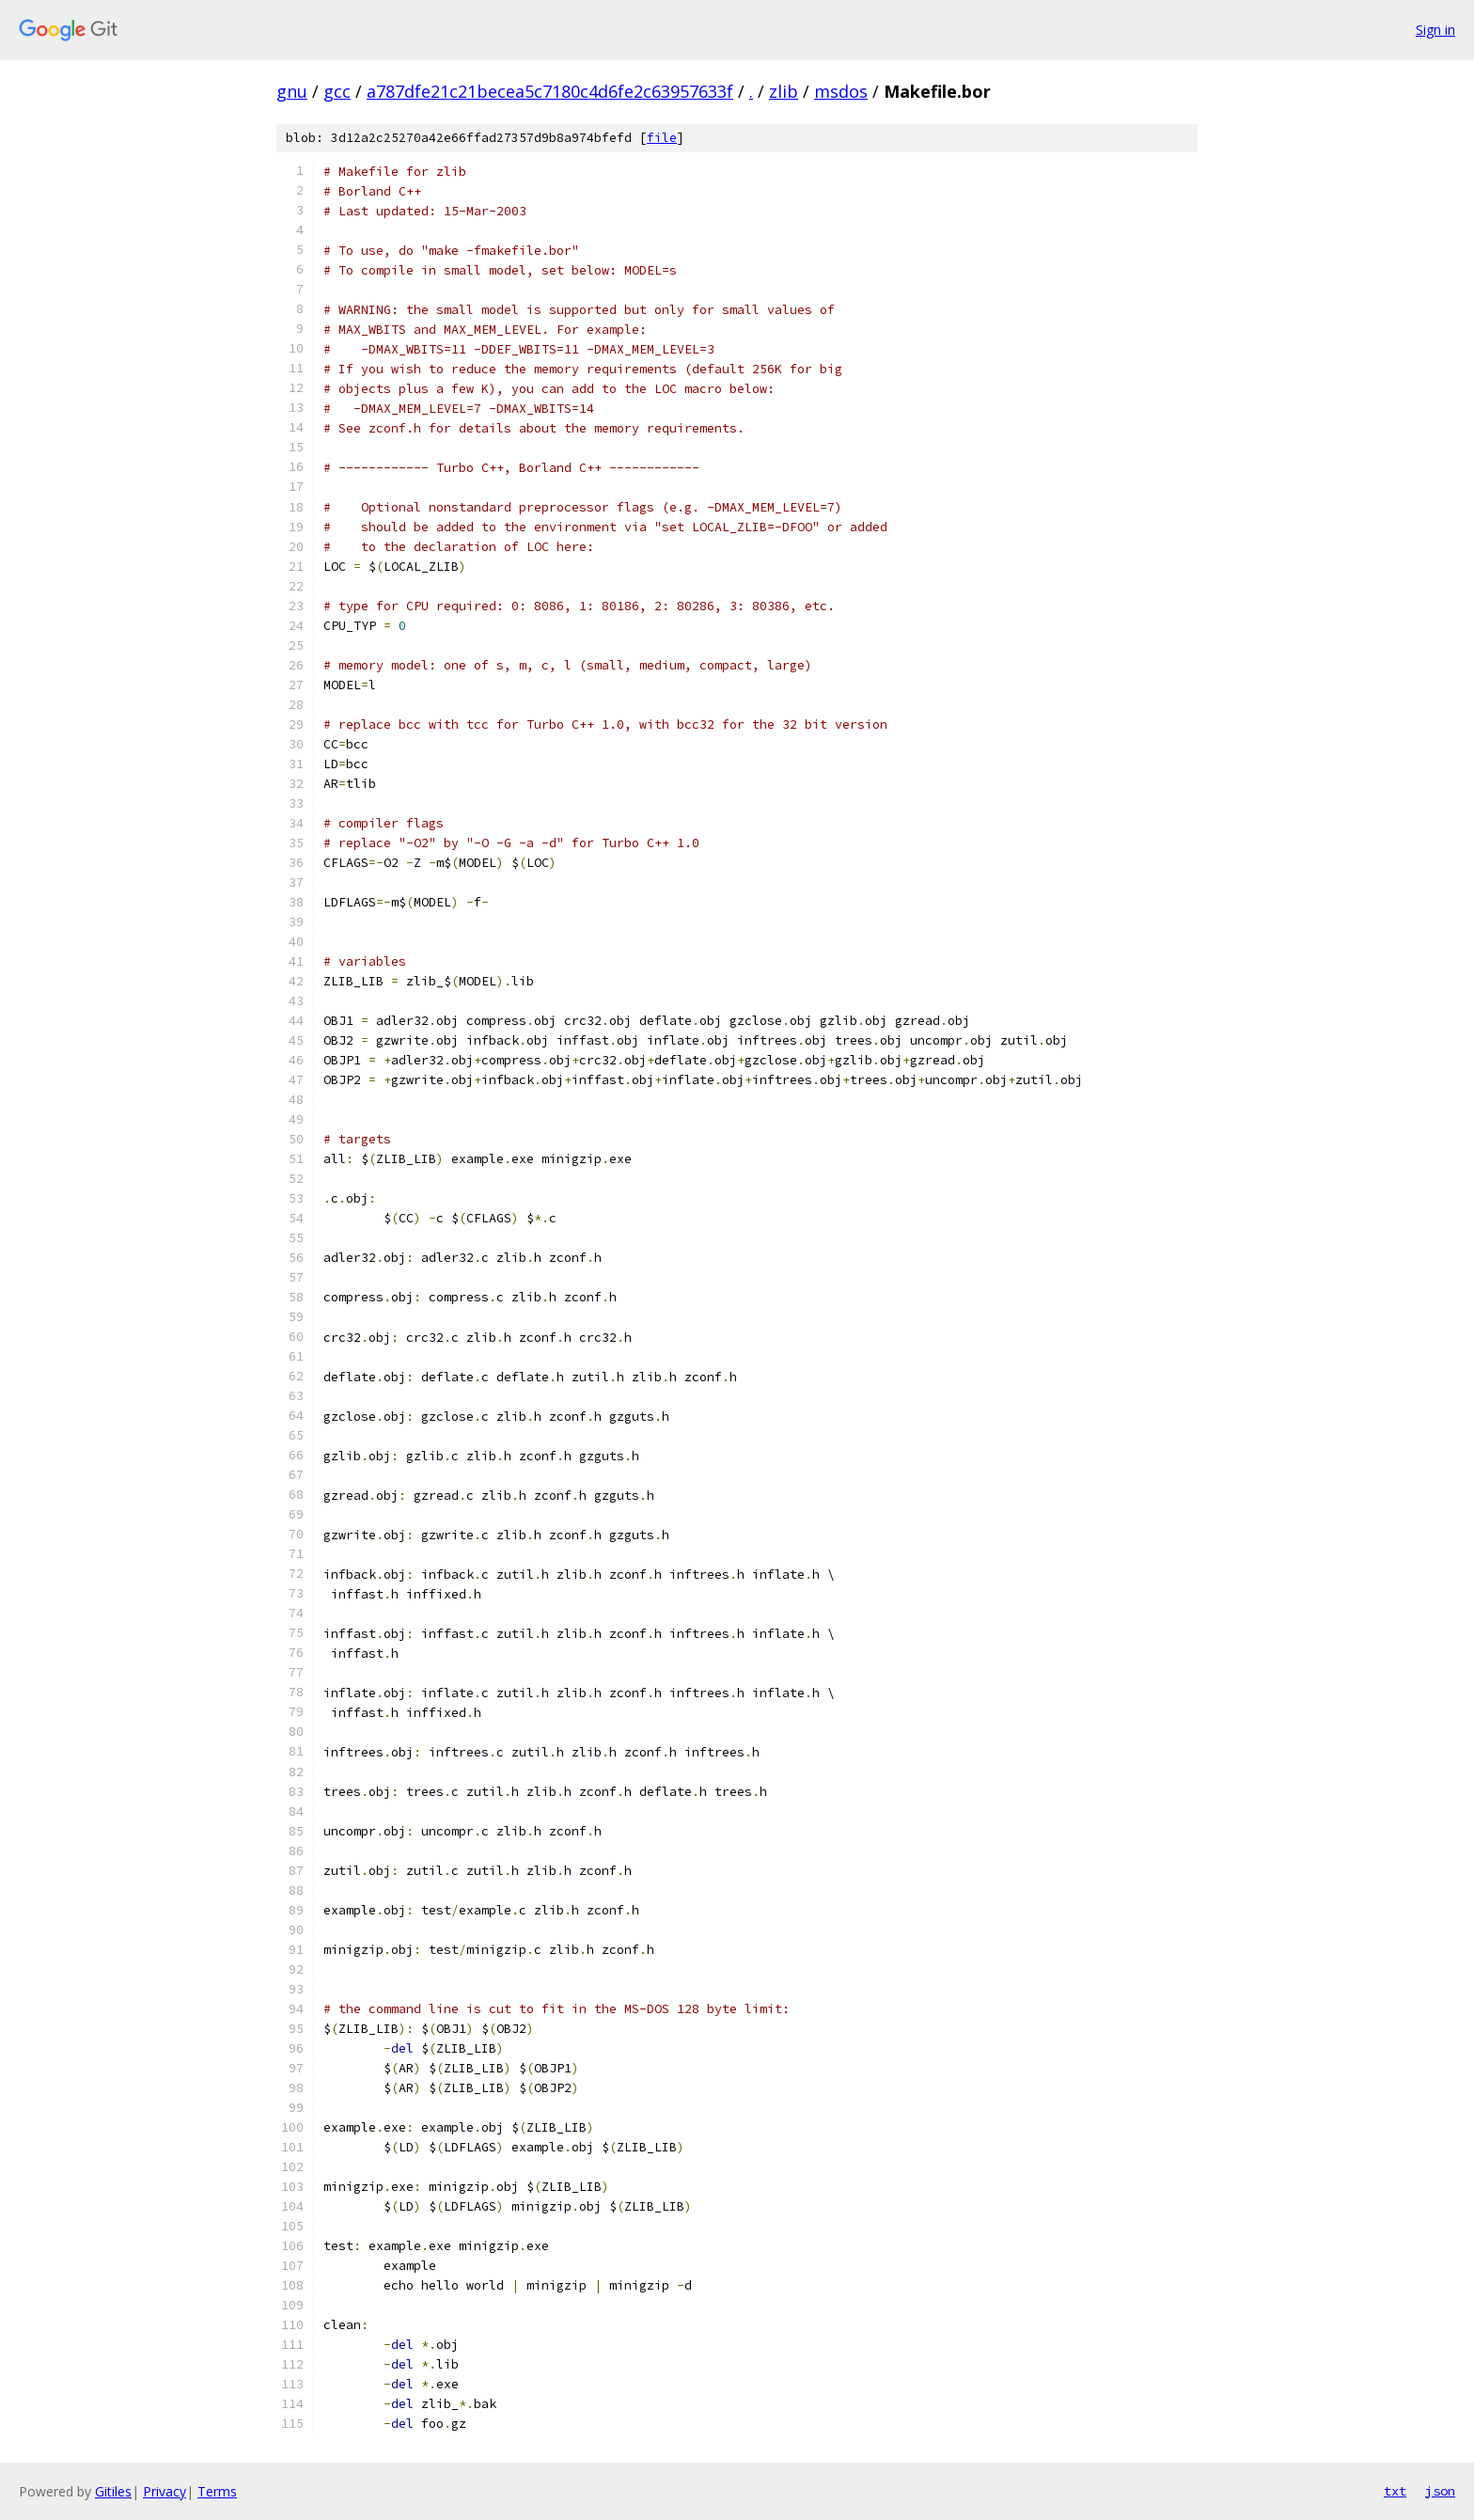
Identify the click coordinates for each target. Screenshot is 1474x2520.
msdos (841, 91)
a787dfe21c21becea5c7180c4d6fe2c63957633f (550, 91)
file (662, 138)
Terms (217, 2491)
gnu (291, 91)
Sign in (1435, 30)
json (1440, 2490)
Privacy (164, 2491)
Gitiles (113, 2491)
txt (1395, 2490)
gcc (337, 91)
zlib (783, 91)
